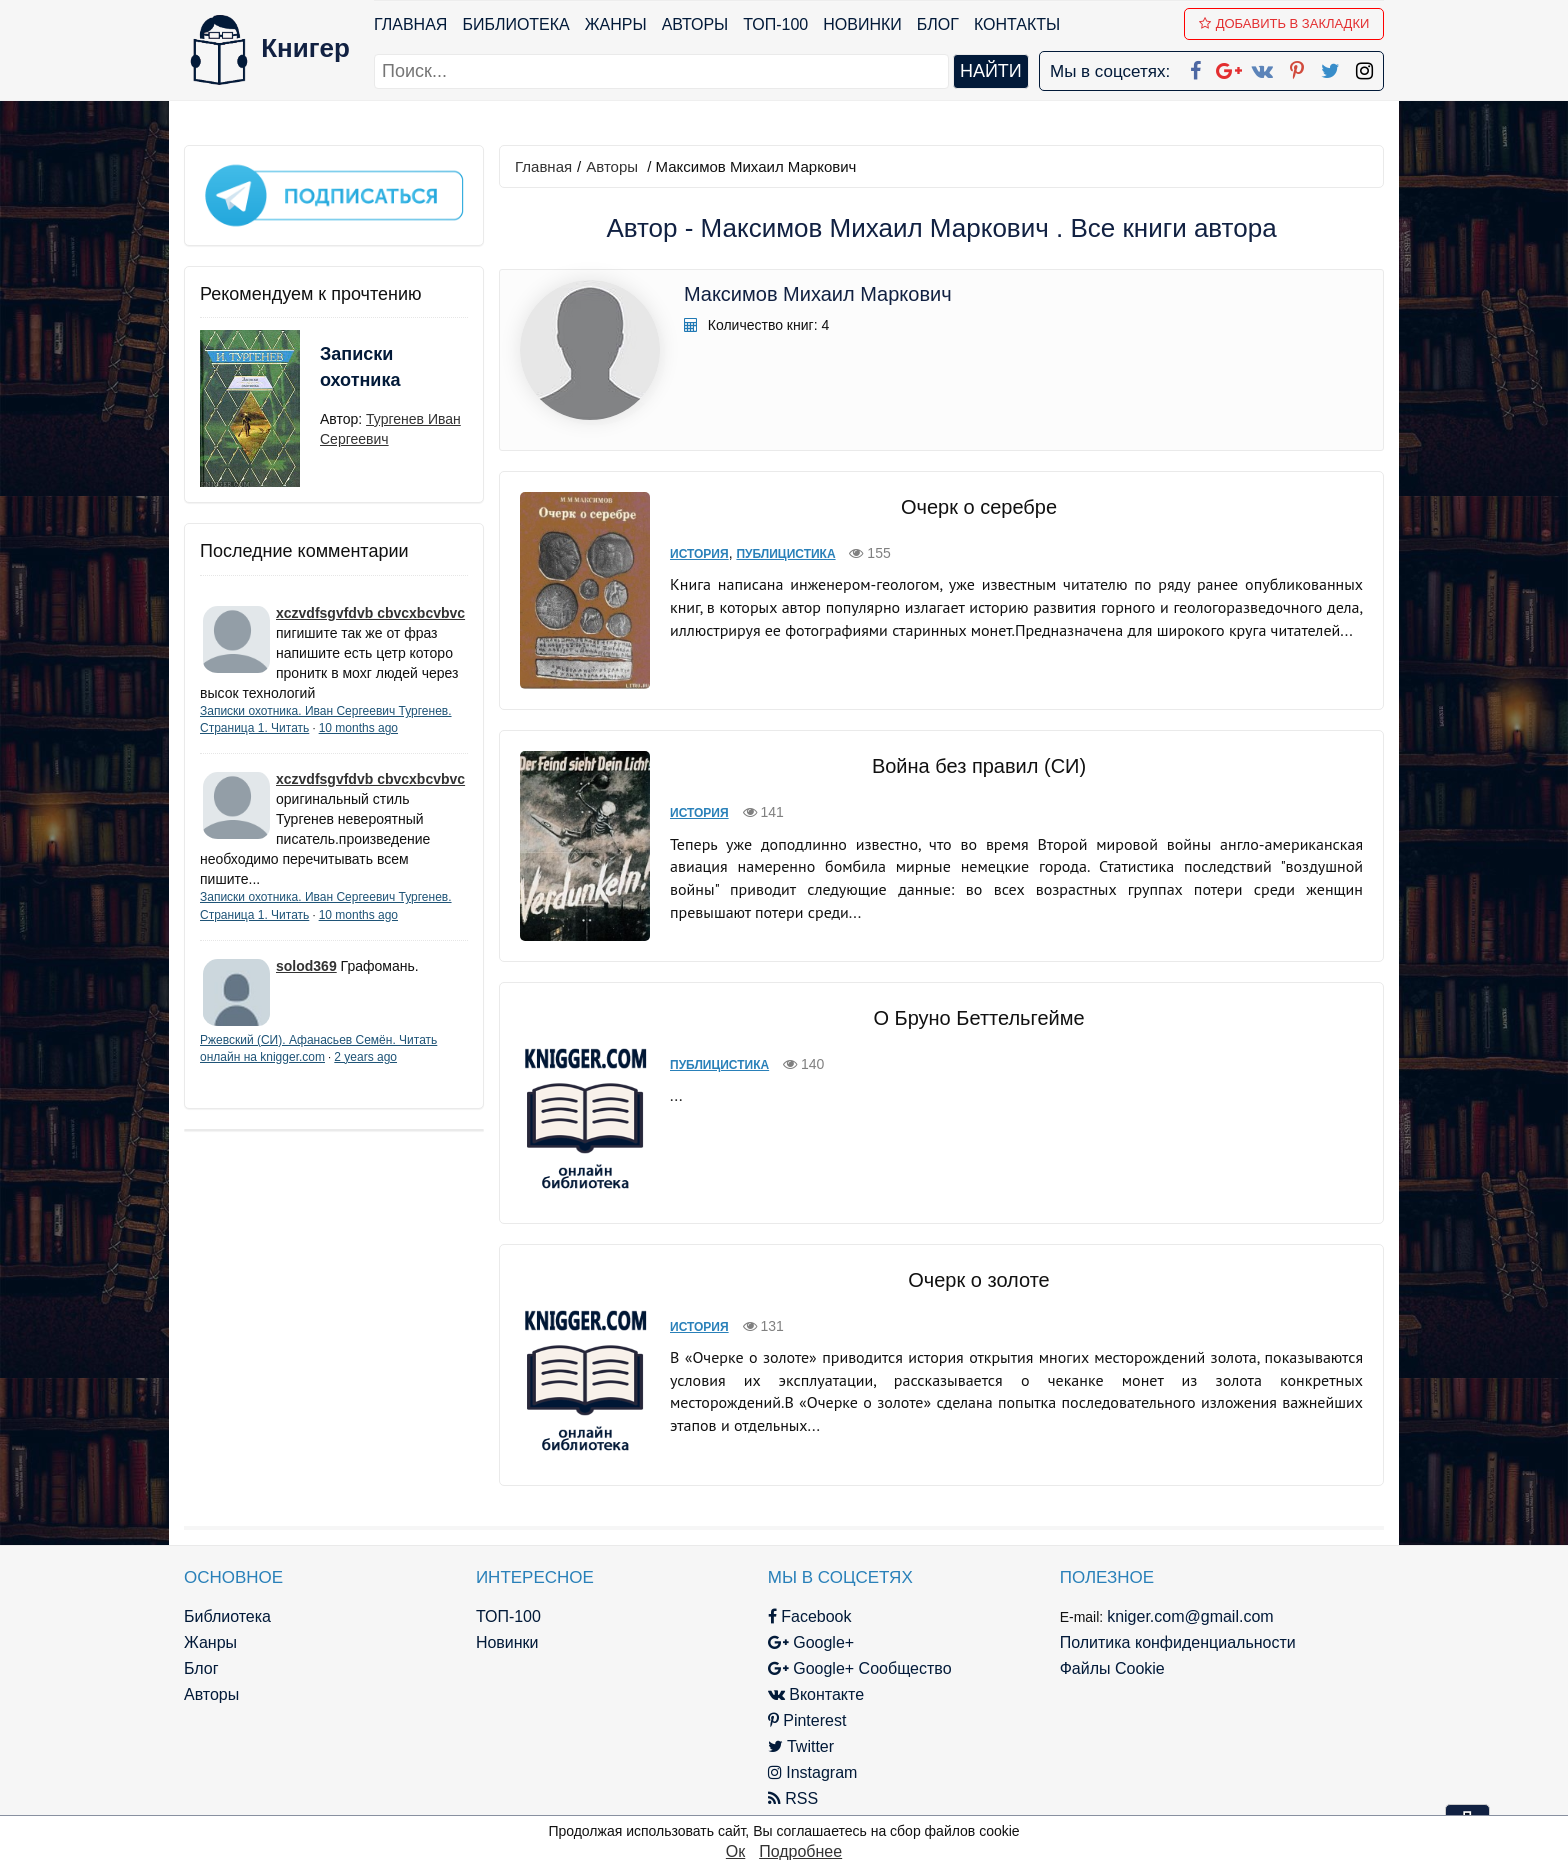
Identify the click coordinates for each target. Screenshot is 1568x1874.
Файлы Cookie (1112, 1668)
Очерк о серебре (979, 507)
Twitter (801, 1746)
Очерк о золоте (978, 1280)
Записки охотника (360, 367)
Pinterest (807, 1720)
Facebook (810, 1616)
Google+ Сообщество (860, 1668)
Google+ (811, 1642)
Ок (735, 1851)
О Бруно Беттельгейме (978, 1018)
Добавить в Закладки (1284, 23)
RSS (793, 1798)
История (699, 554)
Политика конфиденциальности (1178, 1642)
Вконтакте (816, 1694)
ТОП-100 (775, 24)
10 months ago (358, 728)
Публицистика (785, 554)
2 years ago (365, 1057)
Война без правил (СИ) (979, 766)
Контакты (1017, 24)
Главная (410, 24)
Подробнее (800, 1851)
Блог (938, 24)
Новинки (862, 24)
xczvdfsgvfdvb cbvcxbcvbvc (370, 613)
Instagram (813, 1772)
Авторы (695, 24)
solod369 (306, 966)
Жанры (616, 24)
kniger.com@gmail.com (1190, 1616)
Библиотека (515, 24)
